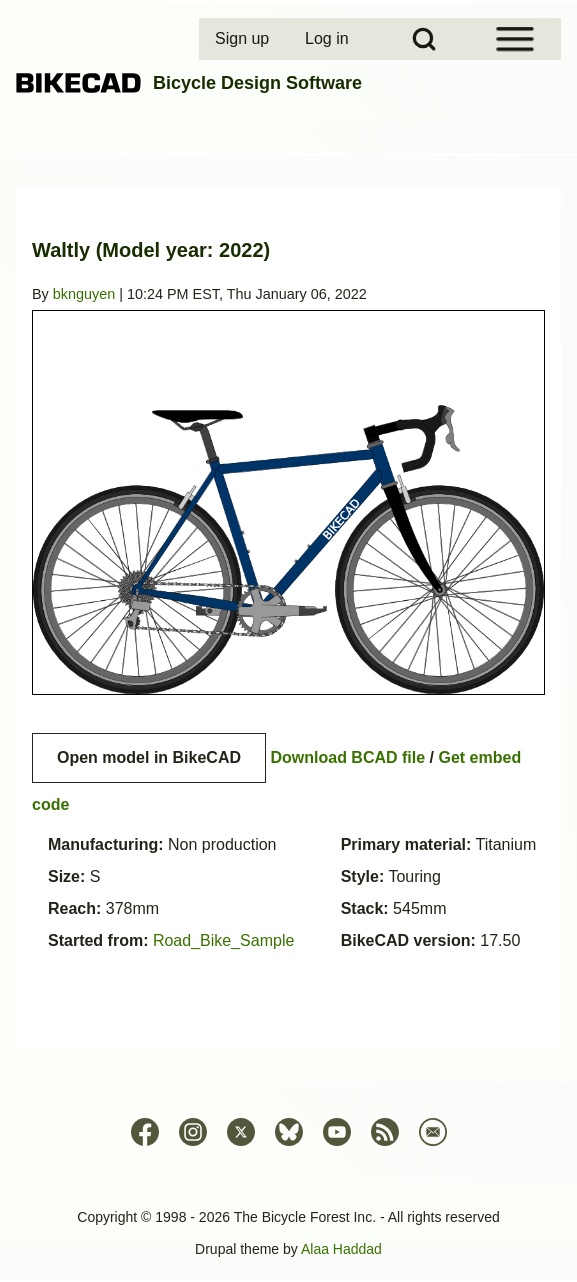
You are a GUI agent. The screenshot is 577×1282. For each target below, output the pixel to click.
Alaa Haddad (341, 1249)
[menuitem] (244, 39)
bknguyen (84, 294)
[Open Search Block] (424, 39)
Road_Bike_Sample (223, 940)
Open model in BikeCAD (149, 757)
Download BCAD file (347, 757)
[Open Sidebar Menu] (515, 39)
